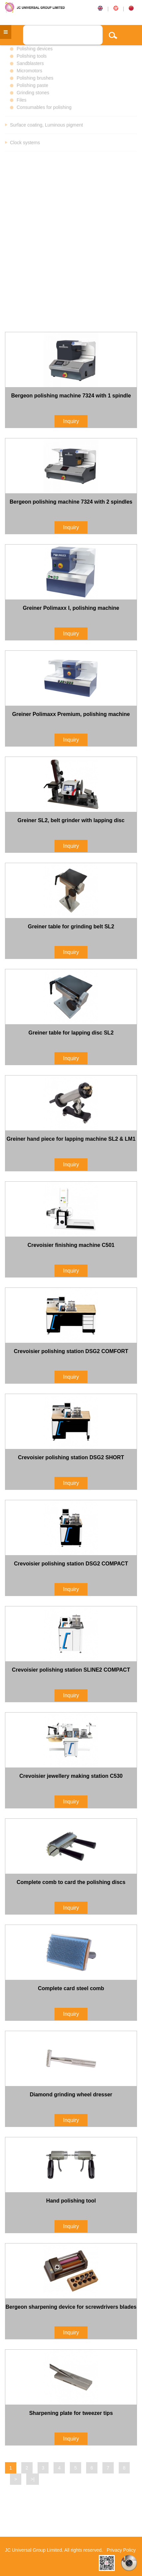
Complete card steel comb (71, 1988)
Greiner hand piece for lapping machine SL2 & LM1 (71, 1139)
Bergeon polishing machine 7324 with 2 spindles (71, 502)
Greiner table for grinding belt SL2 (71, 926)
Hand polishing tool (71, 2201)
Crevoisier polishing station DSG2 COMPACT (71, 1563)
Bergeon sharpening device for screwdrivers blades (71, 2307)
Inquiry (71, 421)
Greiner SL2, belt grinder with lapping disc (71, 820)
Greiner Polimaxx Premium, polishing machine (71, 714)
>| (33, 2479)
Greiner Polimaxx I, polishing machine (71, 608)
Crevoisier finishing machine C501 (71, 1245)
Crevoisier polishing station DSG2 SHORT (71, 1457)
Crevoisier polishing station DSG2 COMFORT (71, 1351)
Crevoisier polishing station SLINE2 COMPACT (71, 1670)
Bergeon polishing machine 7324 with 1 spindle (71, 395)
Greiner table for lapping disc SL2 (70, 1033)
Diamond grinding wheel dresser (71, 2094)
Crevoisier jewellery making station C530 (70, 1776)
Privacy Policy (121, 2550)
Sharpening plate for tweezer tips (71, 2413)
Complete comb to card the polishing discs (71, 1882)
